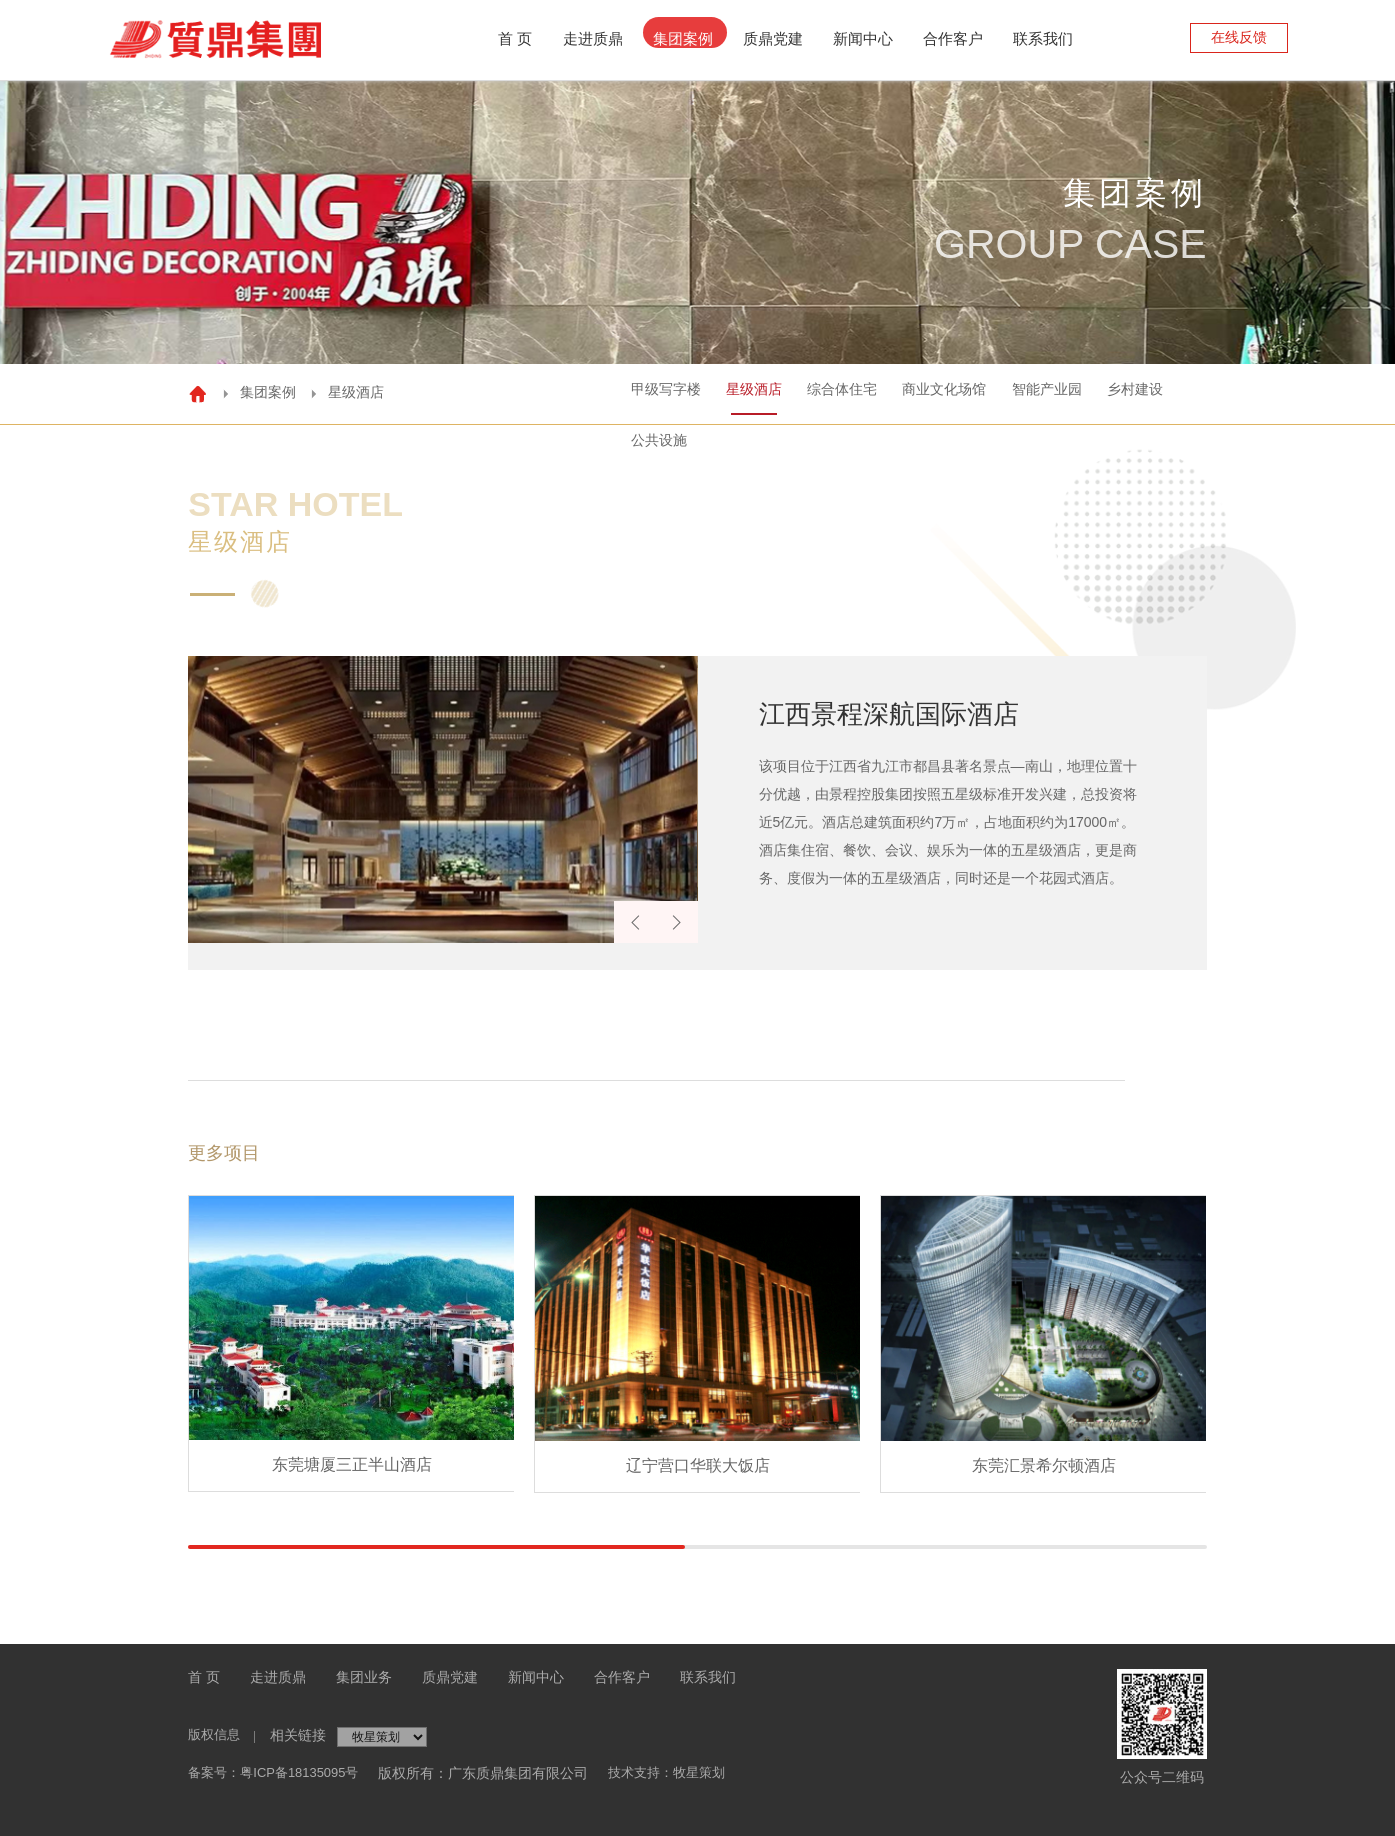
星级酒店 (643, 392)
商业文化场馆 (863, 392)
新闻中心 (863, 38)
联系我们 (1043, 38)
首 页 (204, 1677)
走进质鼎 (593, 38)
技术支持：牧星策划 (685, 1773)
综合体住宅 (746, 392)
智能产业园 (980, 392)
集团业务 (364, 1677)
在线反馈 (1239, 37)
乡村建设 (1083, 392)
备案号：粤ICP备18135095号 (280, 1773)
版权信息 (216, 1735)
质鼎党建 (773, 38)
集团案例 (683, 38)
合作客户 (953, 38)
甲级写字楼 (540, 392)
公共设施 (1179, 392)
